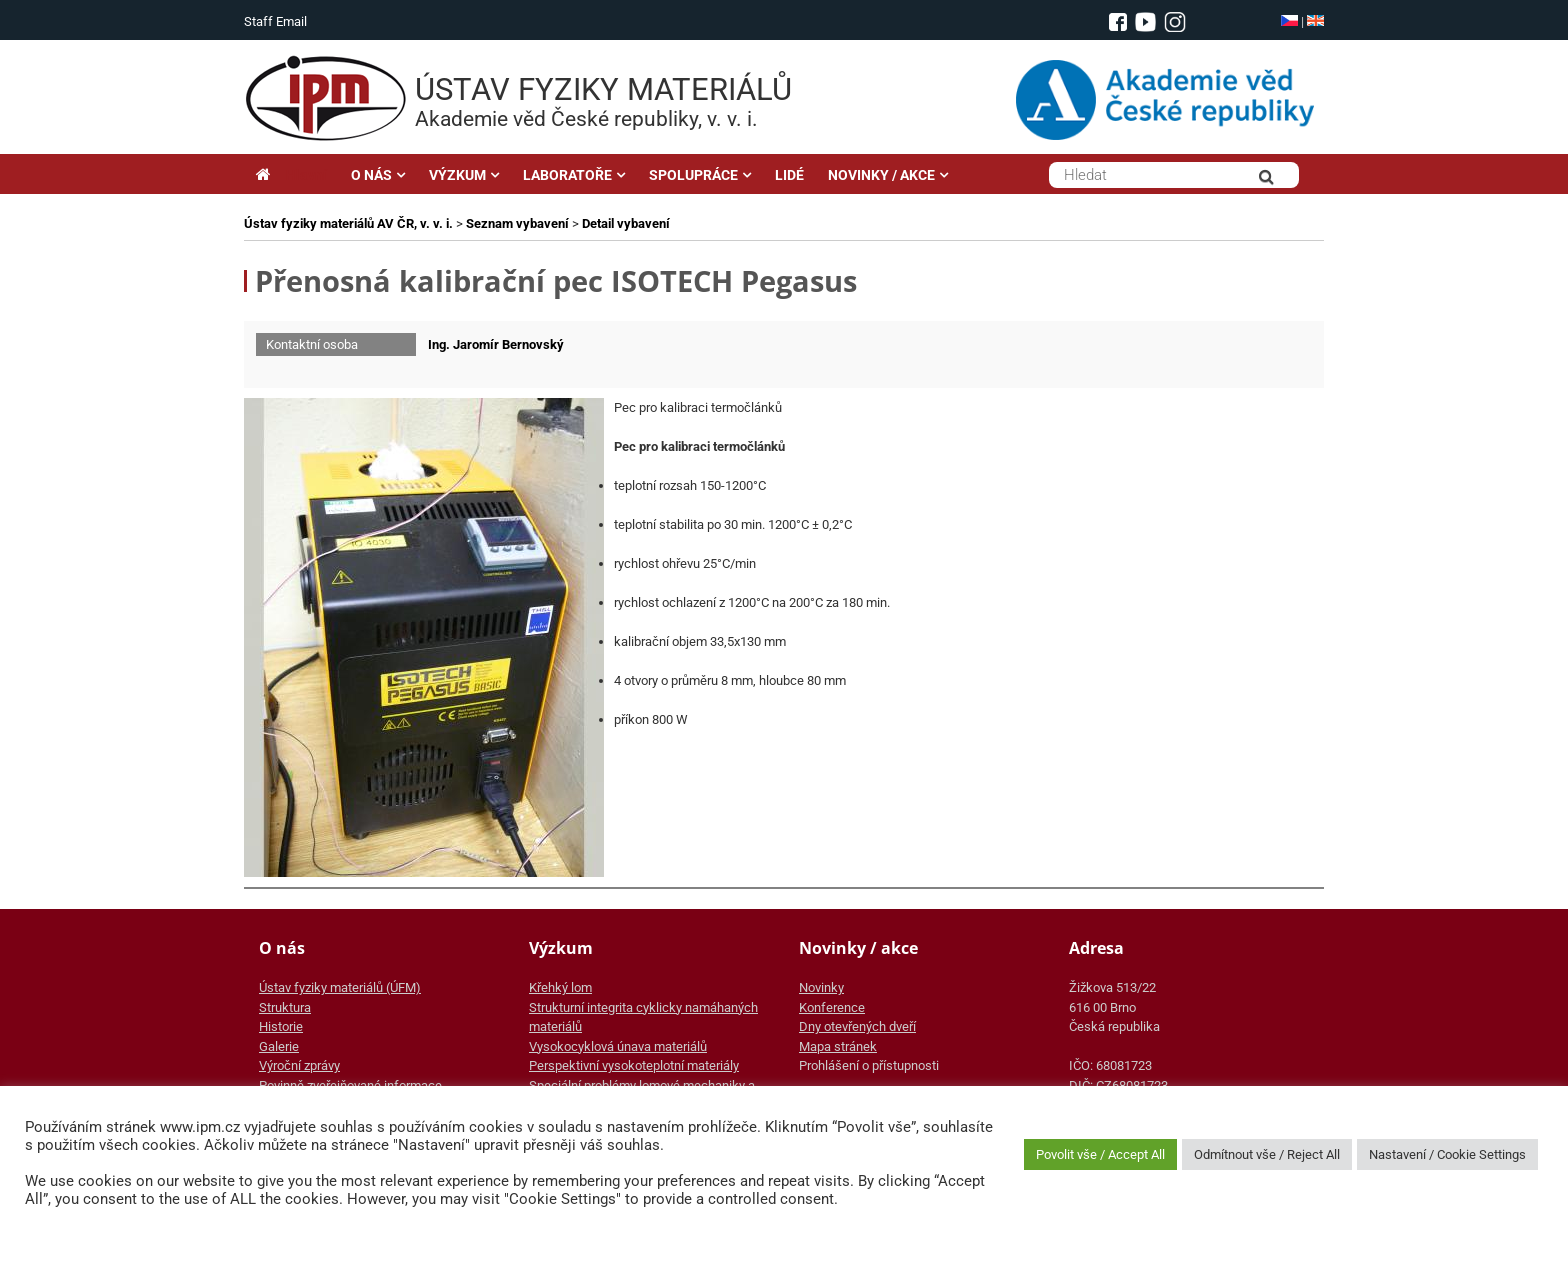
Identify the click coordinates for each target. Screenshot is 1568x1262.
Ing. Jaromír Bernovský (496, 344)
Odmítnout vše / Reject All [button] (1267, 1154)
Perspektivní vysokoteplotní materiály (634, 1065)
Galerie (279, 1046)
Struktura (285, 1007)
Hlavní (291, 175)
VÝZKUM (457, 175)
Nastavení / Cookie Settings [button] (1447, 1154)
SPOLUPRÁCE (693, 175)
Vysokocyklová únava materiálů (618, 1046)
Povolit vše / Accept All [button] (1100, 1154)
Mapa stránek (838, 1046)
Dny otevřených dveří (857, 1026)
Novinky (821, 987)
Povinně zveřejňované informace (350, 1085)
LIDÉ (789, 175)
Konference (832, 1007)
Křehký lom (560, 987)
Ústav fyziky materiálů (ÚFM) (340, 987)
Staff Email (275, 21)
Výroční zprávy (299, 1065)
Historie (281, 1026)
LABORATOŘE (567, 175)
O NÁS (371, 175)
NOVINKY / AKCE (881, 175)
